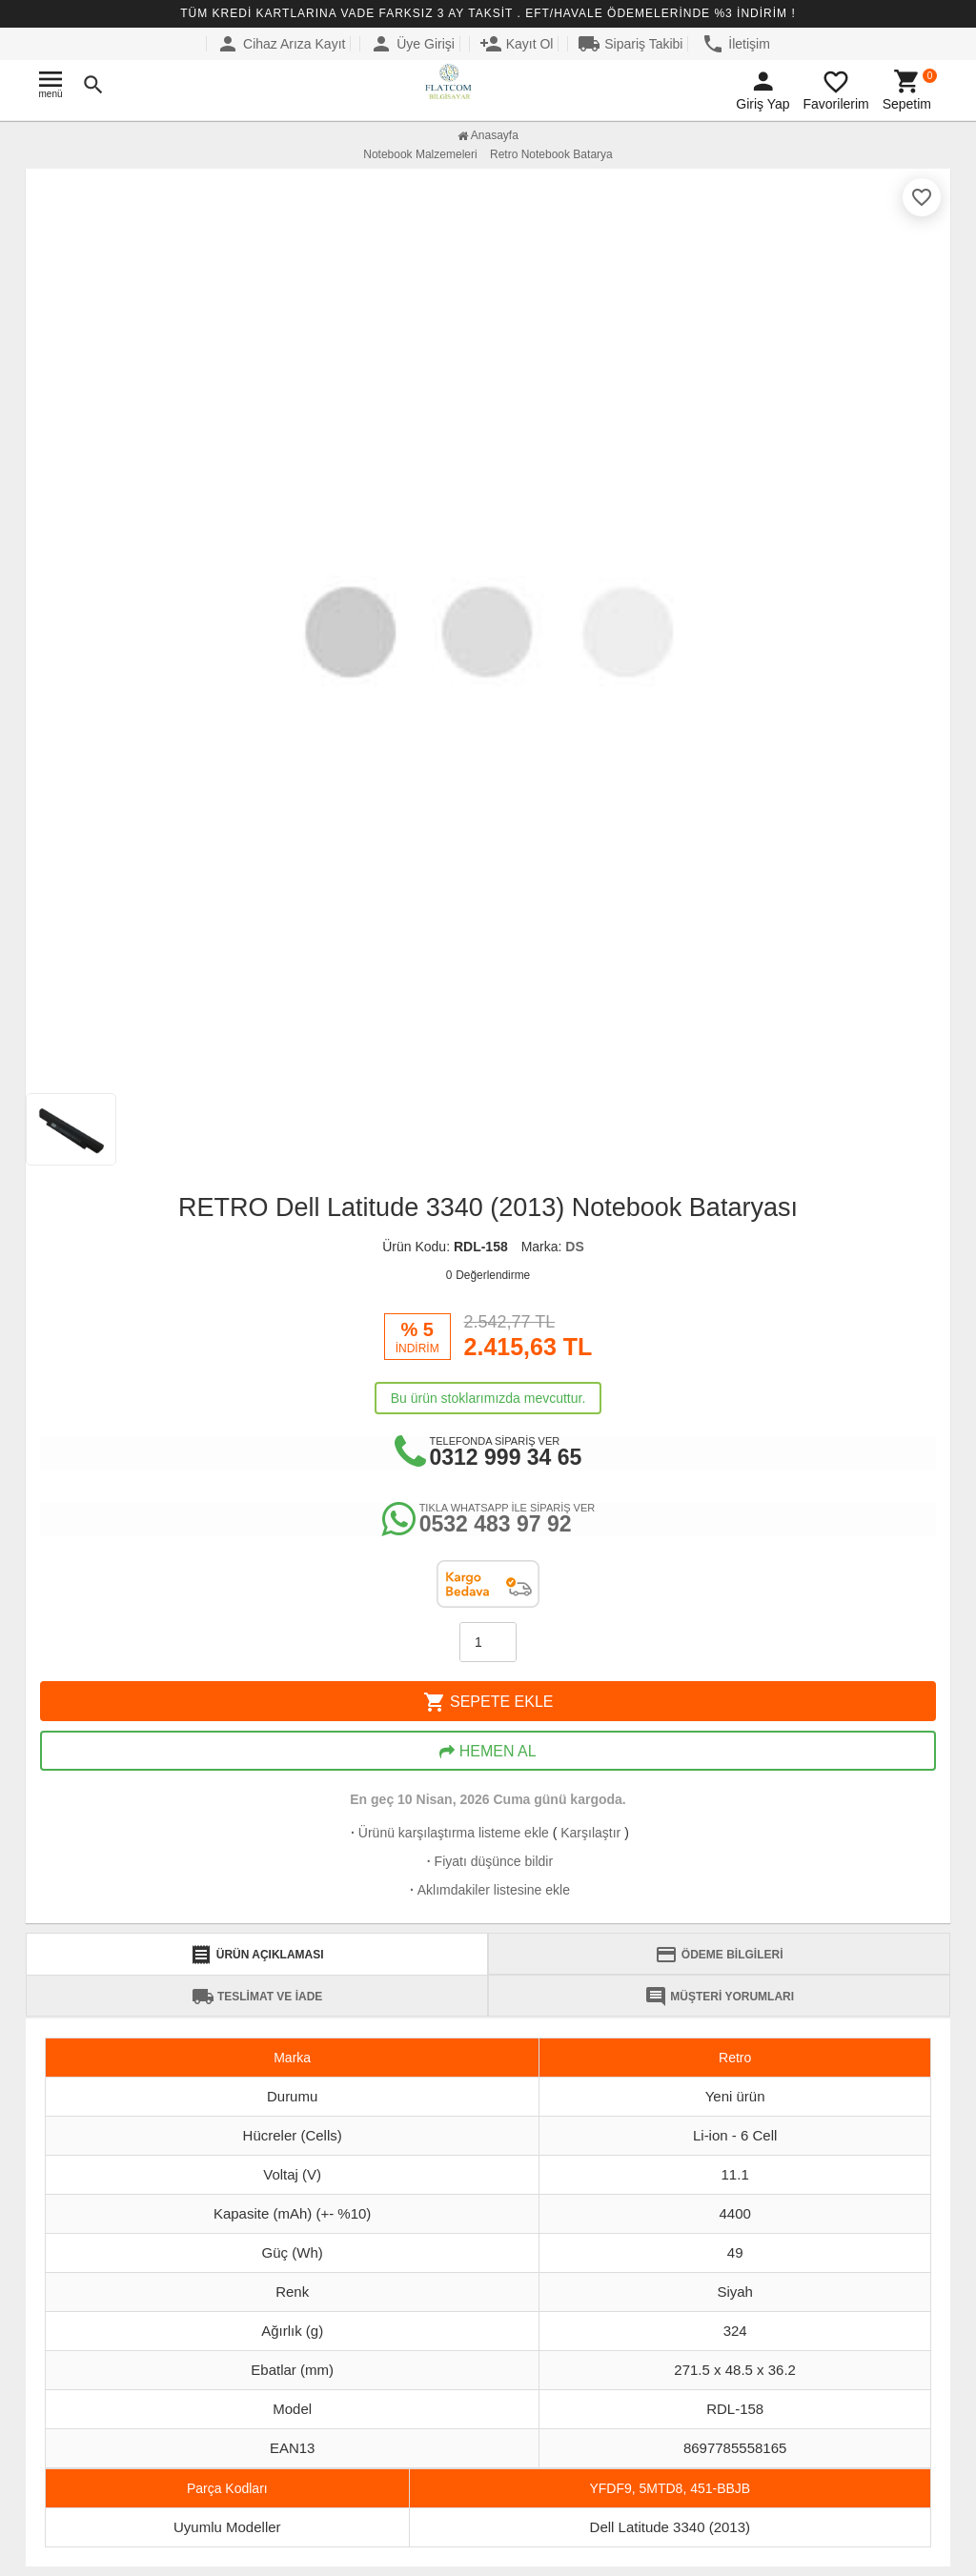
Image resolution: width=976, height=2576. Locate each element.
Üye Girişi (412, 43)
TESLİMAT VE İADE (257, 1997)
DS (574, 1246)
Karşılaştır (590, 1832)
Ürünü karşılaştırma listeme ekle (448, 1832)
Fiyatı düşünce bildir (488, 1861)
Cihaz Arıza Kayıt (280, 43)
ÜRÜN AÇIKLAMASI (256, 1955)
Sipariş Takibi (630, 43)
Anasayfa (488, 135)
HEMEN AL (487, 1752)
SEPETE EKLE (488, 1702)
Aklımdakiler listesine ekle (488, 1889)
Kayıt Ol (516, 43)
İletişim (735, 43)
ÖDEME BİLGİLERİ (719, 1955)
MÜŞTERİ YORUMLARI (719, 1997)
